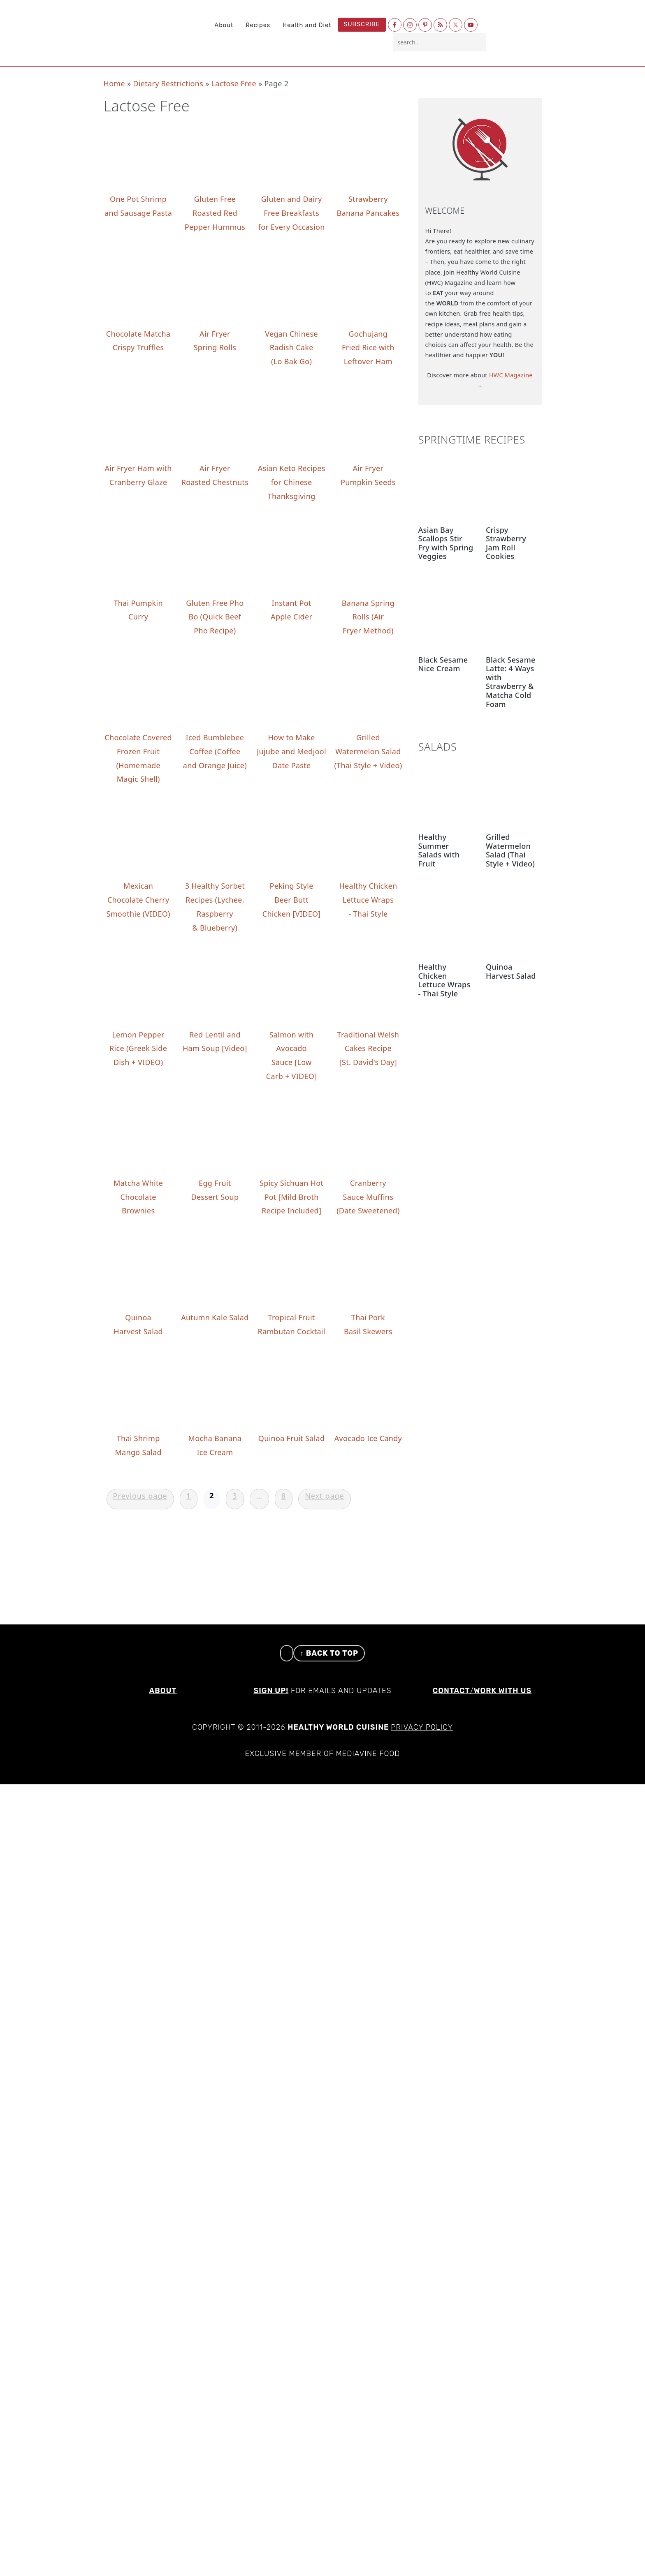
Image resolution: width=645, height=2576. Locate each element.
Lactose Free (233, 83)
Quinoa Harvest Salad (511, 971)
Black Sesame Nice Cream (443, 664)
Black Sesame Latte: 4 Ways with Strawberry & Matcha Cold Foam (511, 682)
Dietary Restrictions (168, 83)
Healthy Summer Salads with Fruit (439, 850)
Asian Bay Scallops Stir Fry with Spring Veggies (445, 543)
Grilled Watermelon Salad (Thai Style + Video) (510, 850)
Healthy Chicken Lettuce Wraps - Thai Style (444, 980)
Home (114, 83)
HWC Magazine (511, 375)
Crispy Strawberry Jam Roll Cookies (506, 543)
